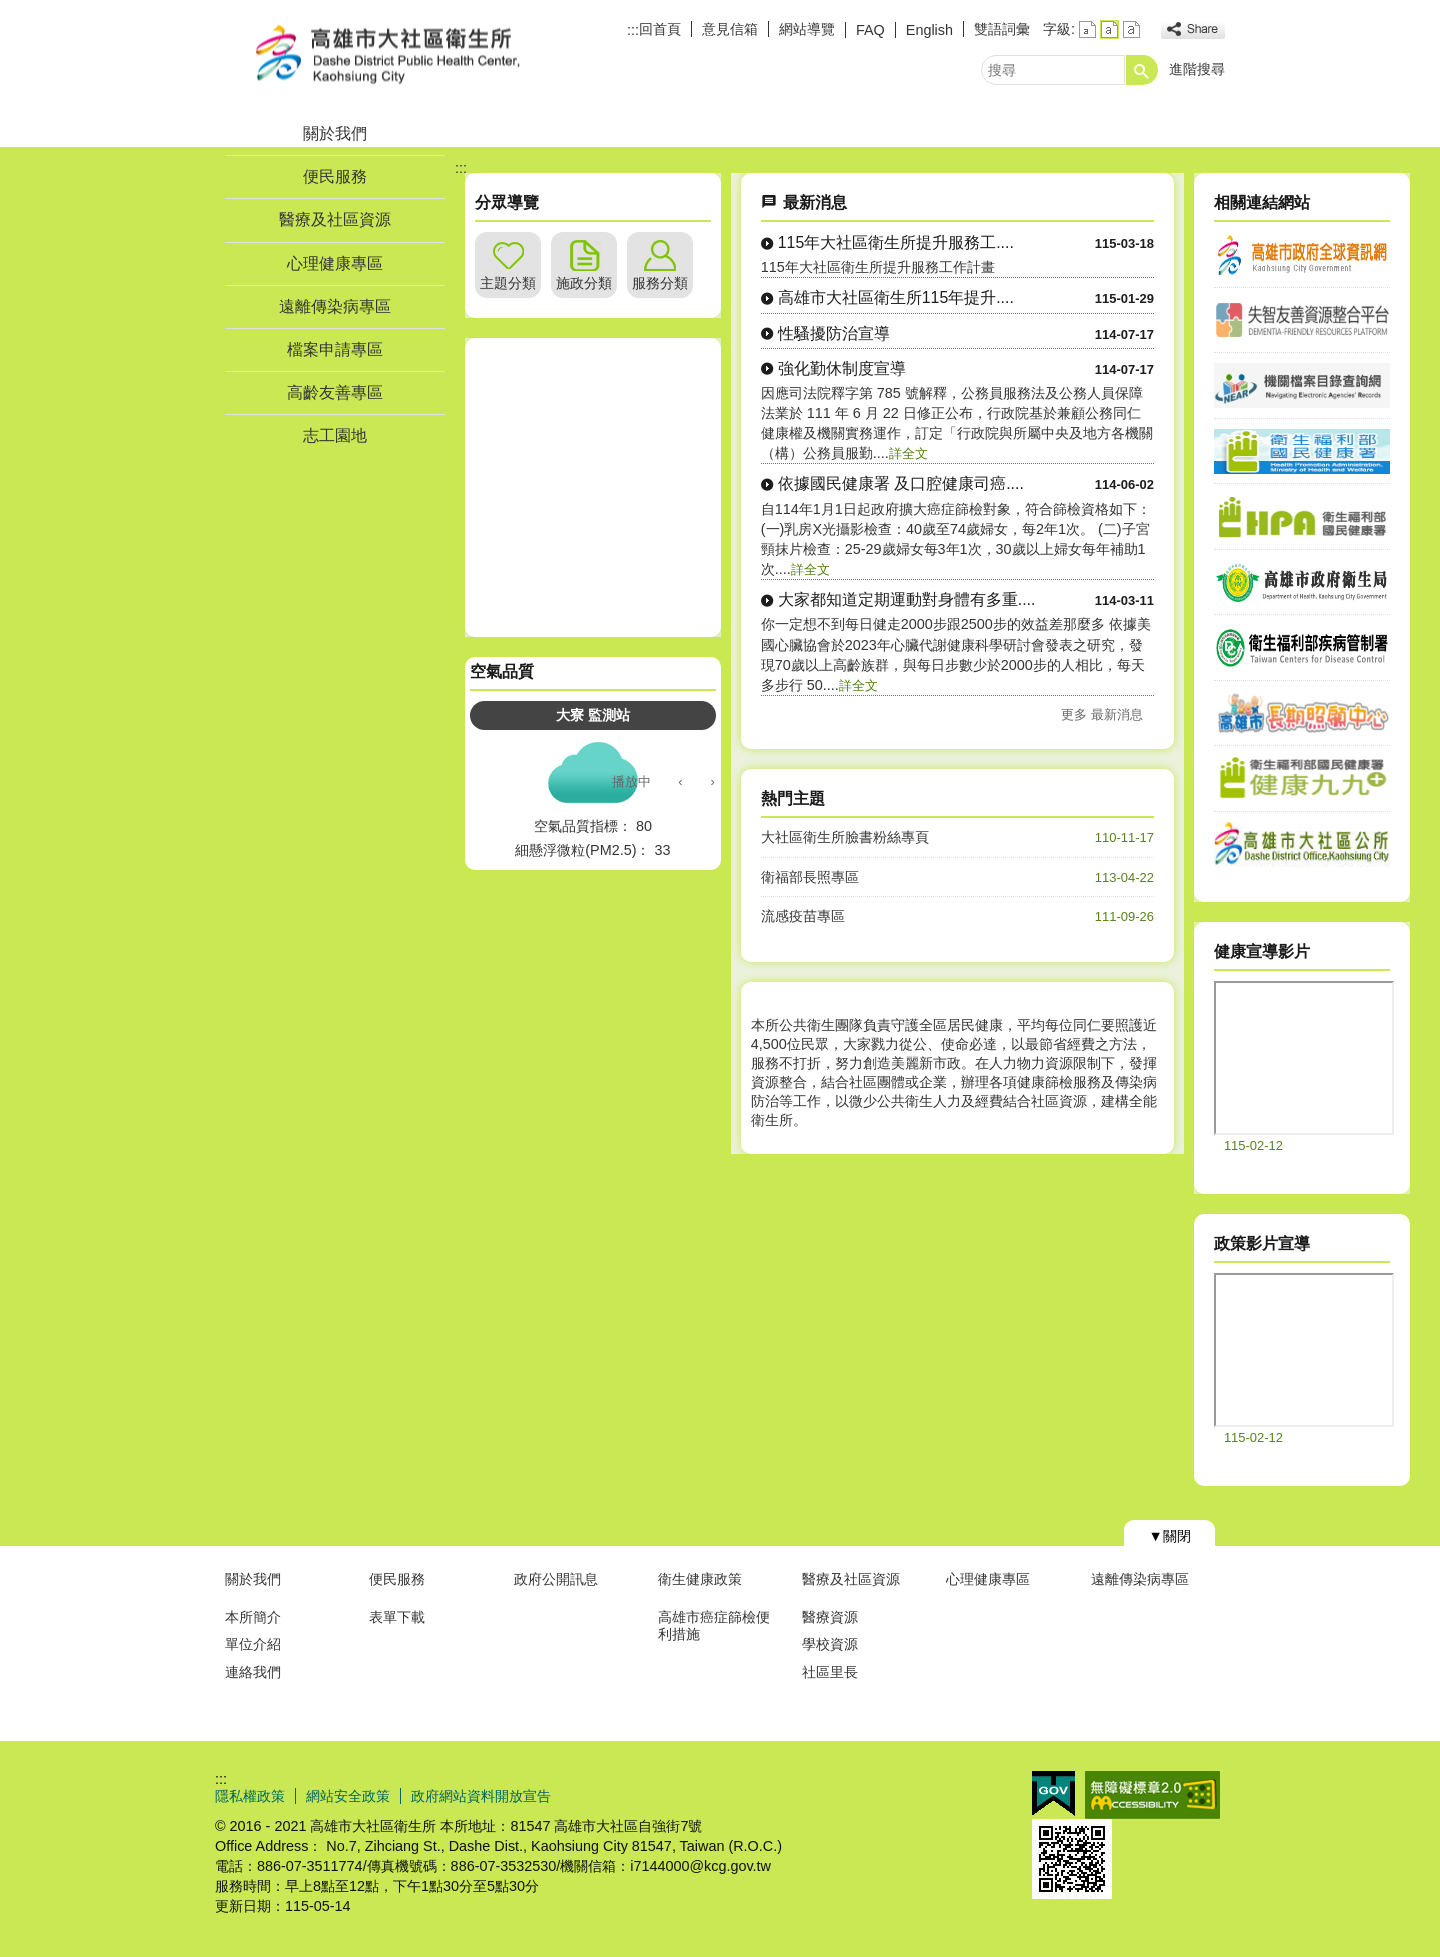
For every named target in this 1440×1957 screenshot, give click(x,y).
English (929, 30)
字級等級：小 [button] (1087, 29)
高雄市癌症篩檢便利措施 (714, 1625)
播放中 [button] (631, 781)
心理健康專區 (335, 263)
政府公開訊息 (556, 1579)
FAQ (870, 30)
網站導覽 (807, 29)
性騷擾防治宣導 (834, 333)
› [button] (712, 781)
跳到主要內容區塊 (10, 10)
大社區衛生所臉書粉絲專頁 (845, 837)
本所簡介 (253, 1617)
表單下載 (397, 1617)
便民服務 (335, 176)
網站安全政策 (348, 1796)
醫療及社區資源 (335, 219)
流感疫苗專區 (803, 916)
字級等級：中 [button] (1109, 29)
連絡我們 (253, 1672)
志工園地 (335, 435)
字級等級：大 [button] (1131, 29)
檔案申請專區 (335, 349)
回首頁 (660, 29)
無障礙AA (1152, 1795)
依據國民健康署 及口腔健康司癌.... (901, 483)
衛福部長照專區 (810, 877)
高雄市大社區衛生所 (384, 53)
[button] (1142, 70)
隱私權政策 (250, 1796)
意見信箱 (730, 29)
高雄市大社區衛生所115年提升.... (896, 297)
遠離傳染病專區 (335, 306)
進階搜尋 (1197, 69)
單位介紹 (253, 1644)
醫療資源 (830, 1617)
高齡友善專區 (335, 392)
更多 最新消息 (1102, 714)
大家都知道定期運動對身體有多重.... (907, 599)
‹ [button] (680, 781)
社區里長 (830, 1672)
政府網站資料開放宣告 (481, 1796)
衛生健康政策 (700, 1579)
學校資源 (830, 1644)
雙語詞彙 (1002, 29)
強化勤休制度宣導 (842, 368)
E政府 (1053, 1793)
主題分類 (508, 283)
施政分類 (584, 283)
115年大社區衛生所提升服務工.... (896, 242)
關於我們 (335, 133)
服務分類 (660, 283)
